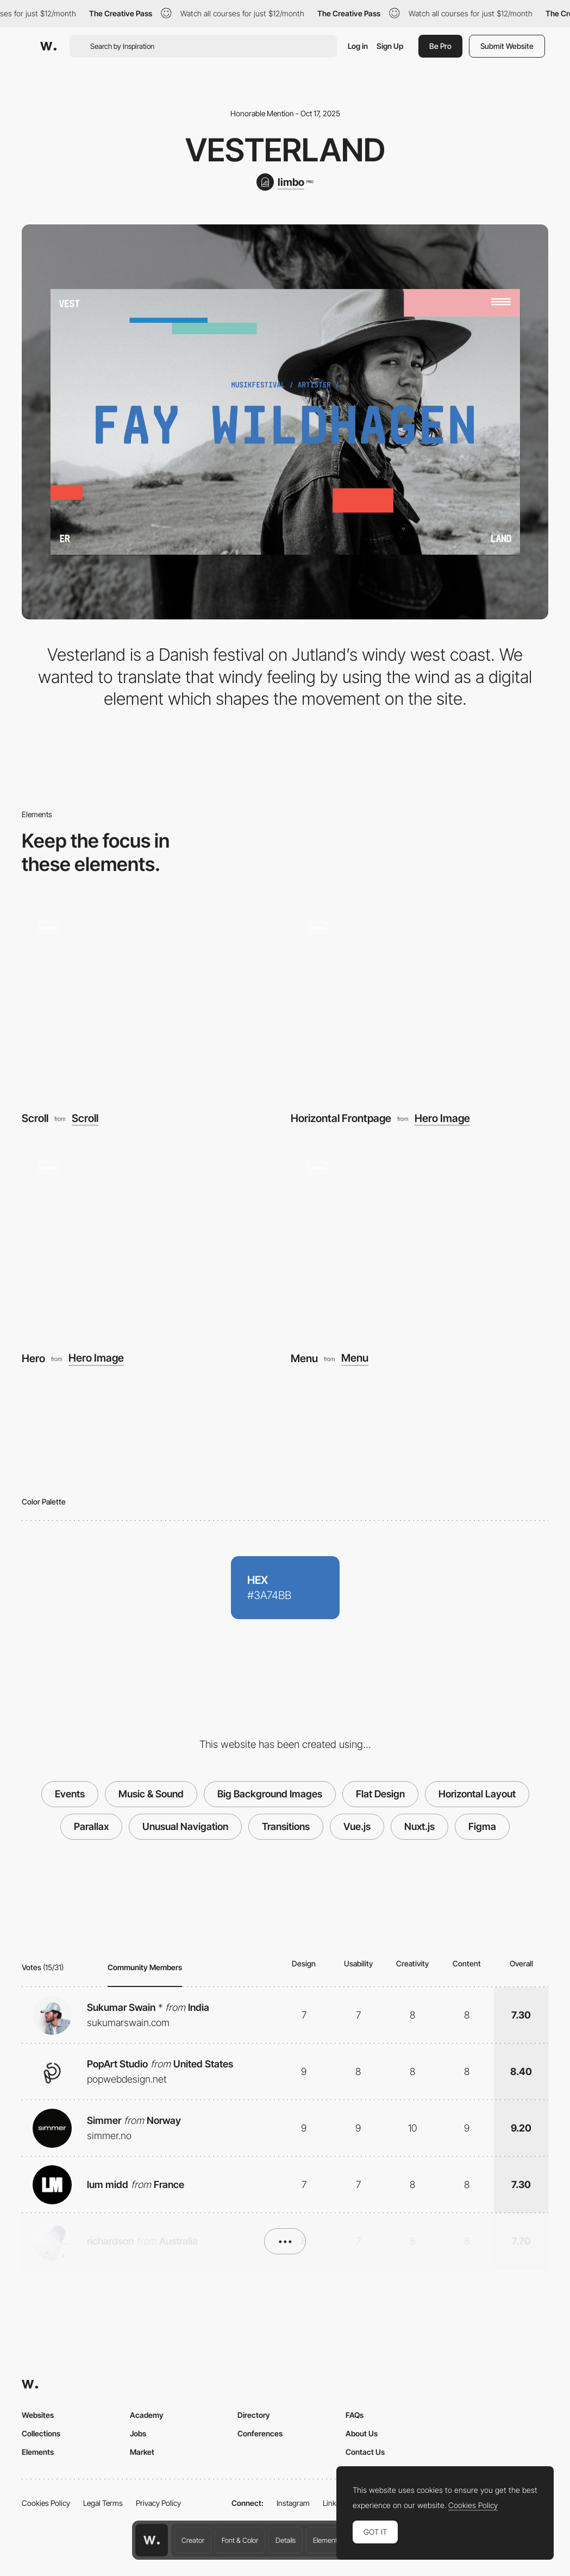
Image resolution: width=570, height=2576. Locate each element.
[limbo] (285, 182)
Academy (147, 2415)
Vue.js (357, 1826)
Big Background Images (269, 1794)
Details (285, 2540)
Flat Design (380, 1794)
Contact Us (365, 2451)
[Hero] (151, 1241)
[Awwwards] (48, 46)
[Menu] (420, 1241)
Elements (327, 2540)
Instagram (293, 2503)
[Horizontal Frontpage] (420, 1001)
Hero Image (442, 1118)
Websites (38, 2415)
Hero (33, 1358)
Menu (304, 1358)
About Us (362, 2433)
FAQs (355, 2415)
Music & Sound (151, 1794)
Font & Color (240, 2540)
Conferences (260, 2433)
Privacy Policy (158, 2503)
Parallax (91, 1826)
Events (70, 1794)
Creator (192, 2540)
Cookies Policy (46, 2503)
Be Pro (440, 46)
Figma (482, 1826)
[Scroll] (151, 1001)
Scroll (35, 1118)
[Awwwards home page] (151, 2540)
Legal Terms (103, 2503)
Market (142, 2451)
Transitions (286, 1826)
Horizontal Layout (477, 1794)
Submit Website (507, 46)
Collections (41, 2433)
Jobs (138, 2433)
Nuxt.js (419, 1826)
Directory (253, 2415)
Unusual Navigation (185, 1826)
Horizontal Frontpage (341, 1118)
